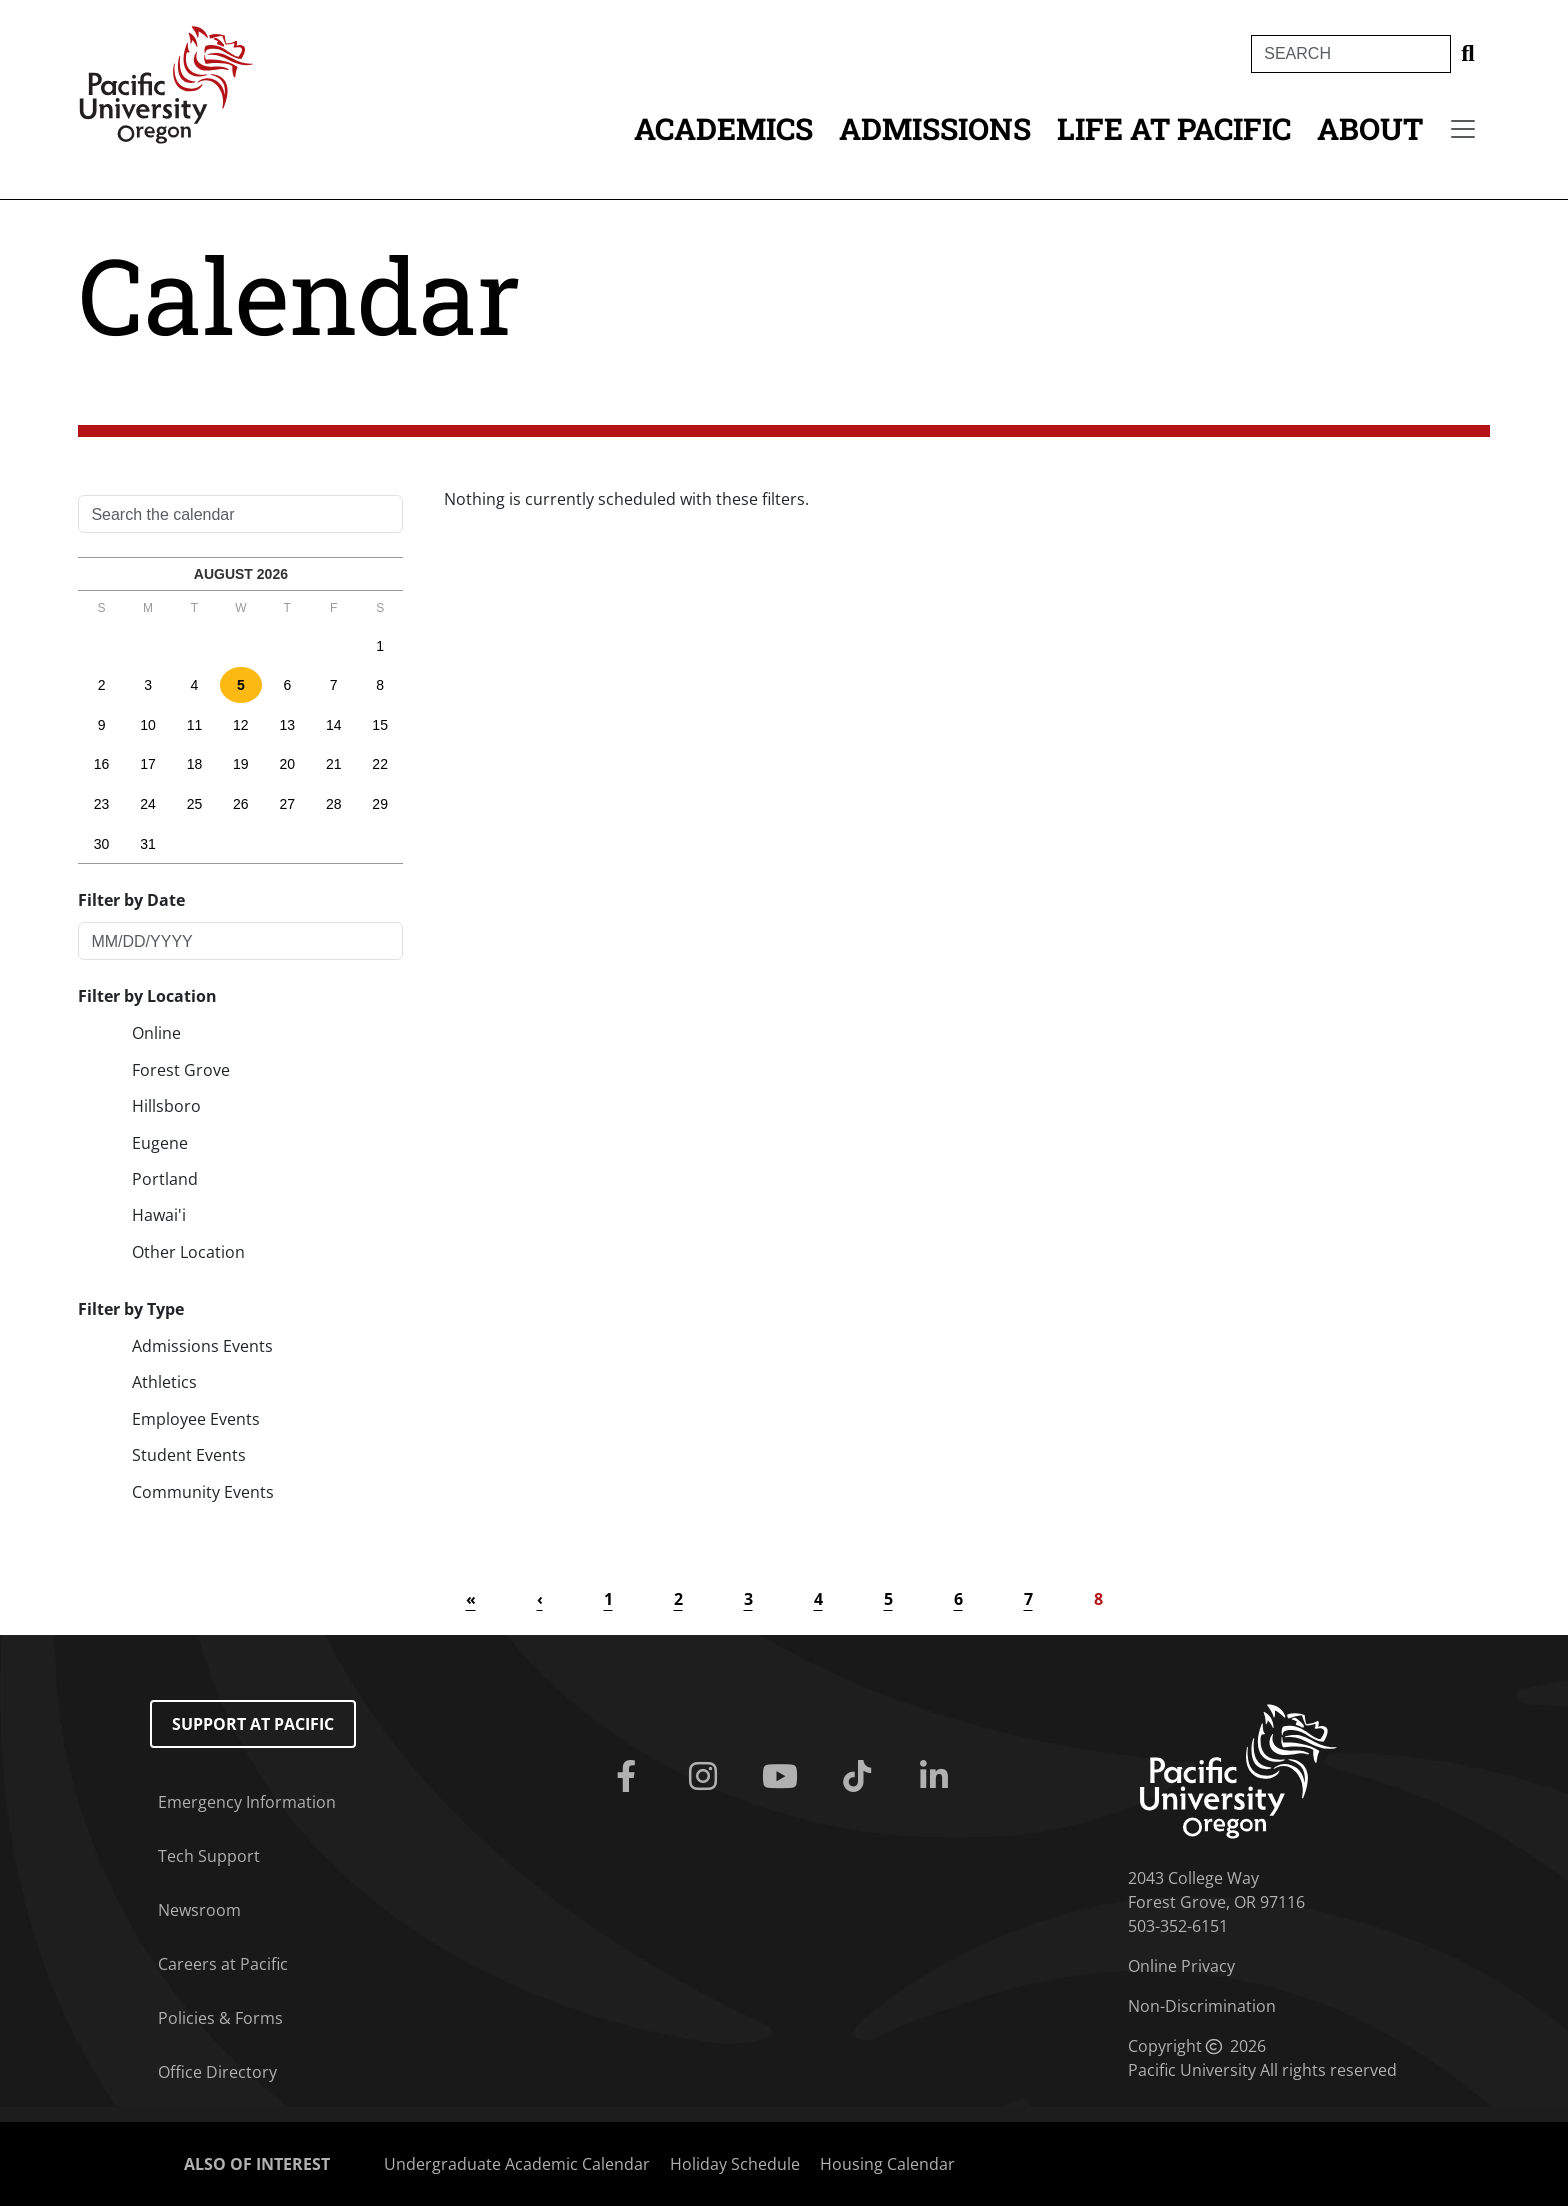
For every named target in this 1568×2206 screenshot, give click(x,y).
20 (288, 764)
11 (195, 725)
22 (380, 764)
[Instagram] (707, 1777)
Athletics (164, 1382)
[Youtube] (784, 1777)
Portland (165, 1179)
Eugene (160, 1143)
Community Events (203, 1492)
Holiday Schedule (735, 2164)
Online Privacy (1181, 1966)
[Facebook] (630, 1777)
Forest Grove (181, 1070)
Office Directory (217, 2072)
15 (380, 725)
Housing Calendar (887, 2164)
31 (148, 844)
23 (102, 804)
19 (241, 764)
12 (241, 725)
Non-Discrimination (1202, 2006)
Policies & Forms (220, 2018)
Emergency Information (247, 1802)
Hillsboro (166, 1106)
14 (334, 725)
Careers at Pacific (223, 1964)
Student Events (189, 1455)
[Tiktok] (860, 1777)
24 (148, 804)
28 (334, 804)
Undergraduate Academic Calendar (517, 2164)
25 (195, 804)
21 (334, 764)
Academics (723, 128)
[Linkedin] (937, 1777)
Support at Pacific (253, 1724)
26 (241, 804)
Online (156, 1033)
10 (148, 725)
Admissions (935, 128)
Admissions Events (202, 1346)
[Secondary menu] (1463, 129)
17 (148, 764)
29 (380, 804)
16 (102, 764)
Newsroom (199, 1910)
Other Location (188, 1252)
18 (195, 764)
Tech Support (209, 1856)
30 (102, 844)
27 (288, 804)
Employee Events (196, 1419)
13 (288, 725)
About (1370, 128)
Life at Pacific (1174, 128)
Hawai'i (159, 1215)
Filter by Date (131, 900)
